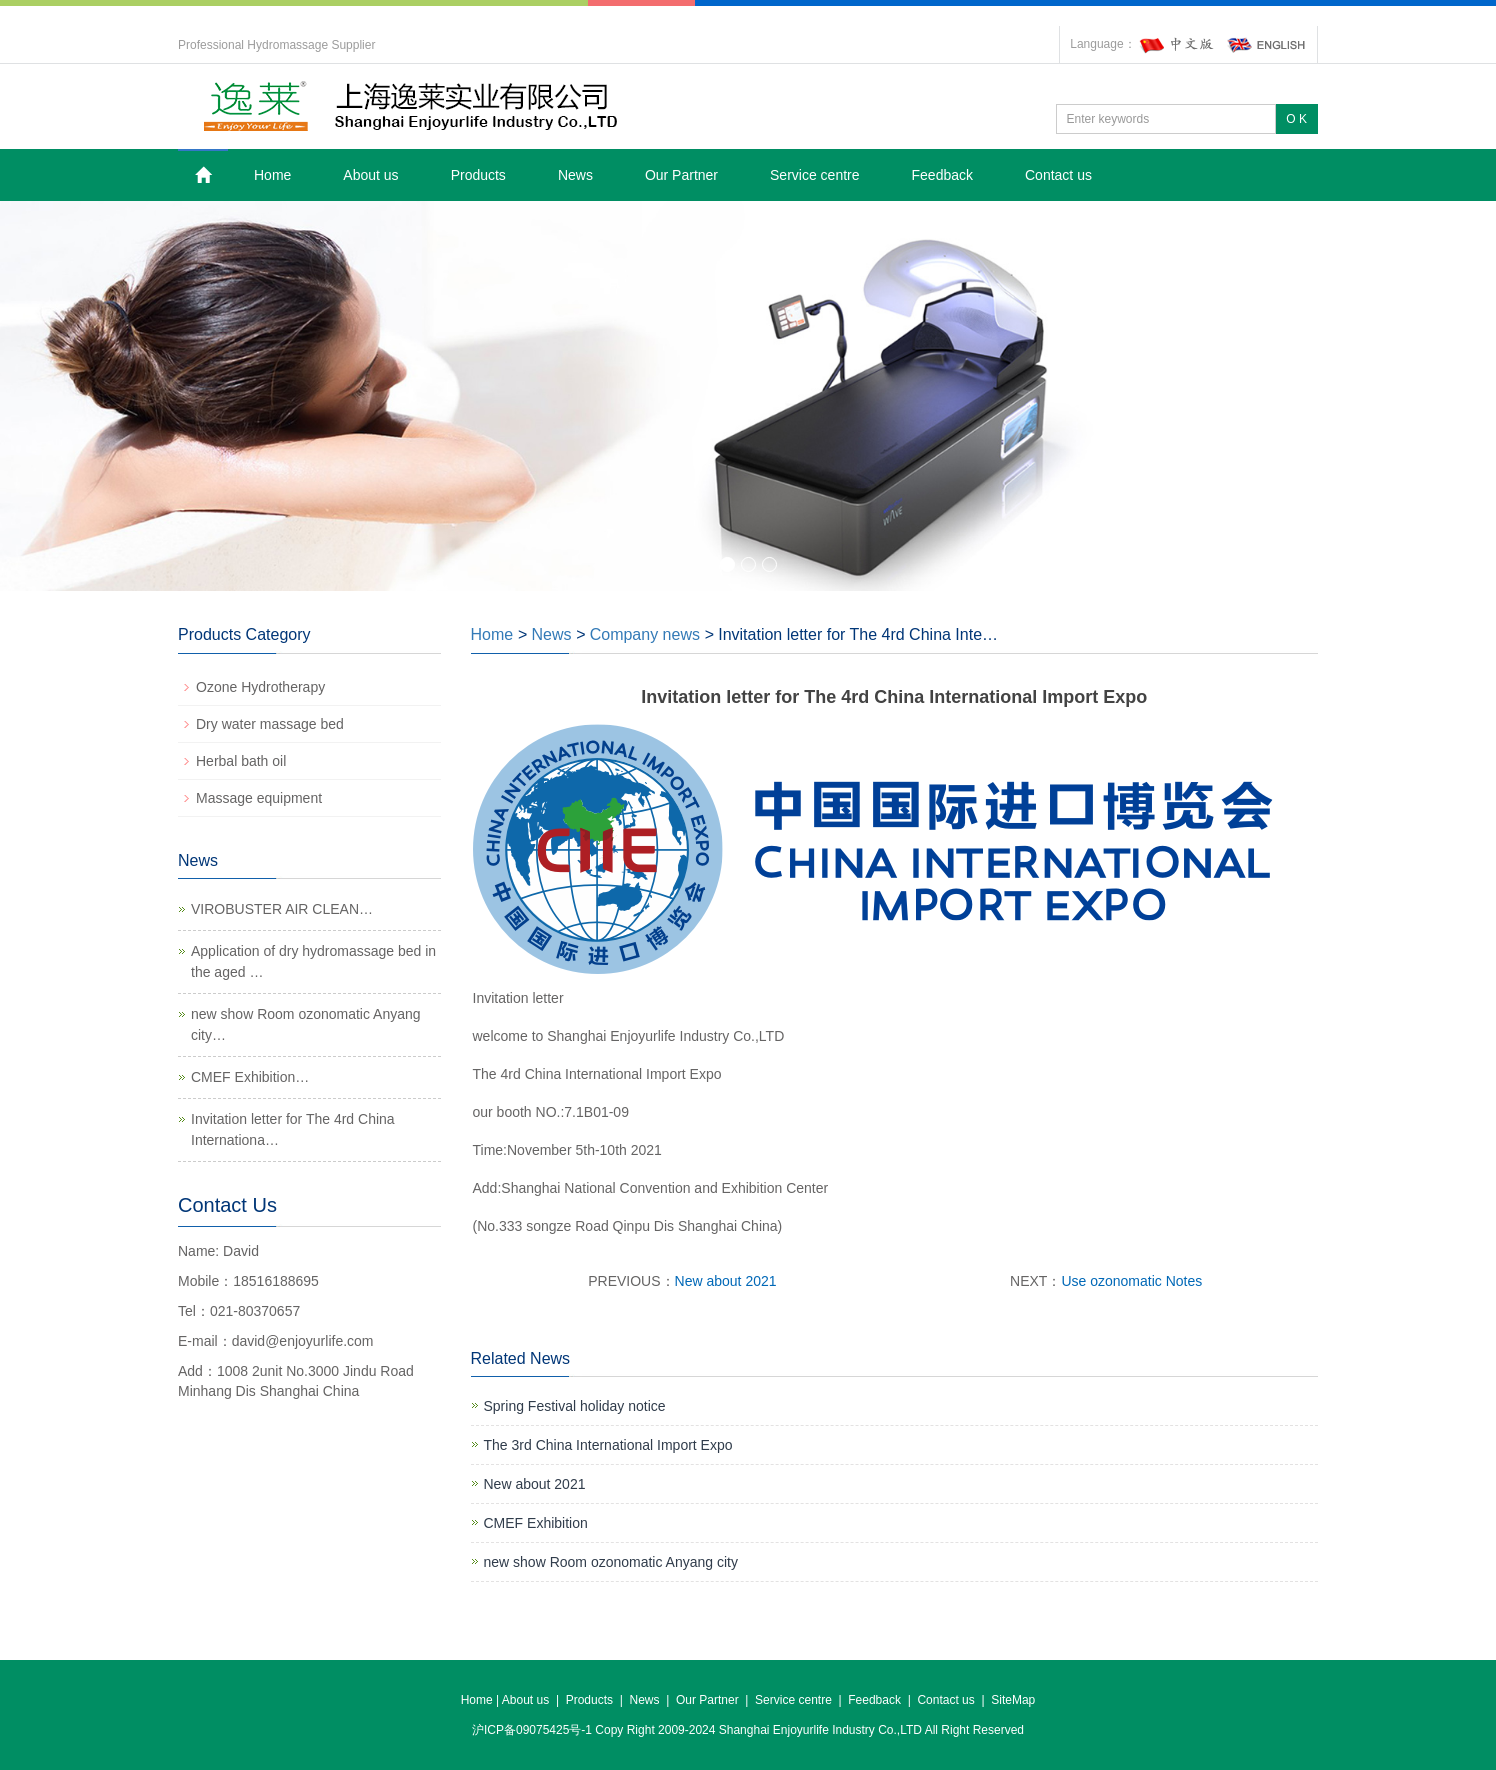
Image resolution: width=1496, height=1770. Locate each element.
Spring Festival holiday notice (575, 1406)
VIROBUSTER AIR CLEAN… (282, 909)
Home (272, 175)
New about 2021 (726, 1281)
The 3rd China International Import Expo (608, 1445)
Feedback (942, 175)
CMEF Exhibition (536, 1523)
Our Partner (681, 175)
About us (370, 175)
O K (1296, 119)
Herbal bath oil (241, 761)
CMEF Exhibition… (250, 1077)
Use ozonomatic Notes (1131, 1281)
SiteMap (1013, 1700)
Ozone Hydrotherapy (260, 687)
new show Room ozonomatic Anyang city (611, 1562)
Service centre (814, 175)
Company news (645, 634)
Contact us (1058, 175)
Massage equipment (259, 798)
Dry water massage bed (270, 724)
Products (478, 175)
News (575, 175)
